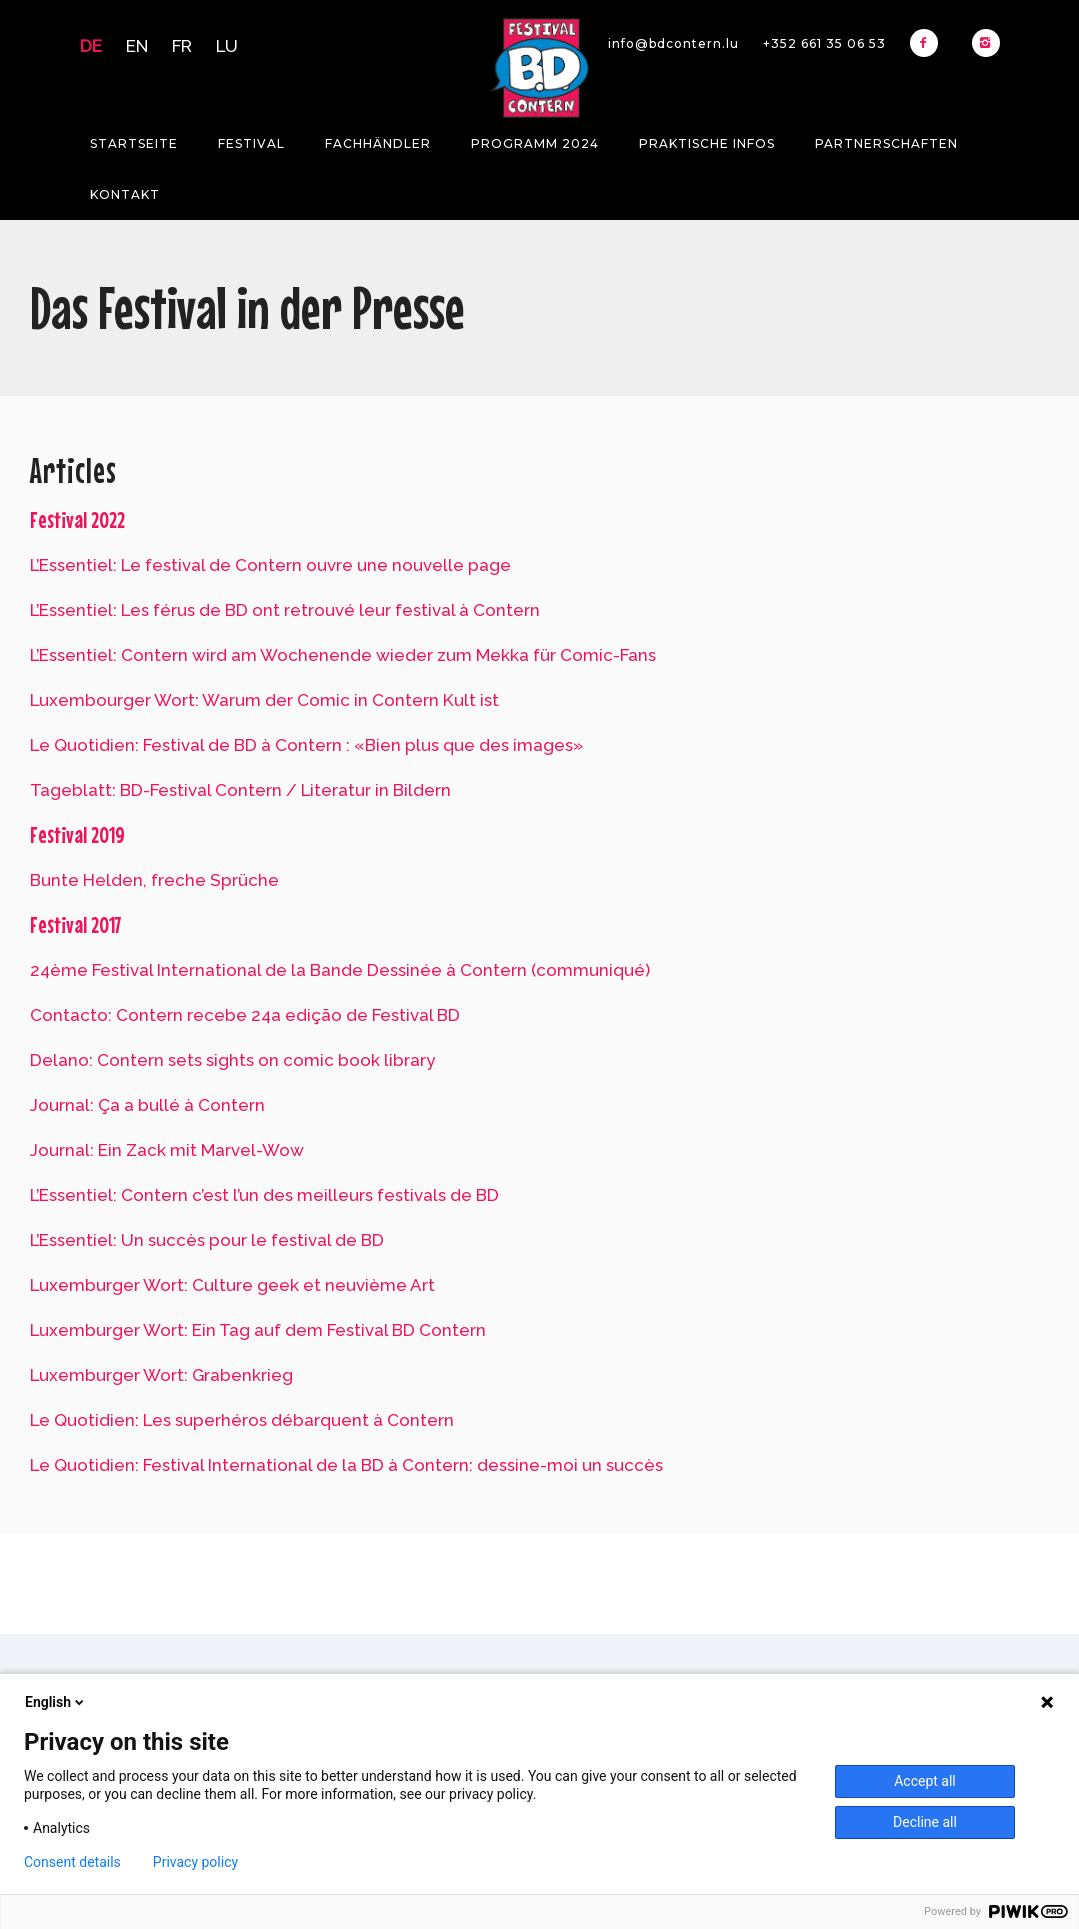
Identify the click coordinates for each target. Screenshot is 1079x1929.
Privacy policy (195, 1862)
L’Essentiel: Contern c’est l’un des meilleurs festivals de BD (264, 1195)
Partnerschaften (886, 143)
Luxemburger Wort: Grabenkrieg (161, 1375)
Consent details (72, 1862)
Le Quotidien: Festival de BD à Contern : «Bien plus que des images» (306, 745)
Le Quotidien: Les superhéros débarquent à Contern (242, 1420)
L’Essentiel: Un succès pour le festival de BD (207, 1240)
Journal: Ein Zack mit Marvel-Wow (167, 1150)
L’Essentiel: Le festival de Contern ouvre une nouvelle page (270, 565)
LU (227, 46)
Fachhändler (378, 143)
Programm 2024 (535, 143)
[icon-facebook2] (929, 43)
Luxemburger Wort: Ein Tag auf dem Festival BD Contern (258, 1330)
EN (137, 46)
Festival (251, 143)
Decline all (925, 1822)
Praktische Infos (707, 143)
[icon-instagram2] (986, 43)
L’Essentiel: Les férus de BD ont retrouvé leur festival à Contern (285, 610)
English (56, 1702)
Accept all (925, 1781)
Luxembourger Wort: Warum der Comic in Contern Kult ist (264, 700)
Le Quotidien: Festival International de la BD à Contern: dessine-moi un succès (346, 1465)
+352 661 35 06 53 (824, 43)
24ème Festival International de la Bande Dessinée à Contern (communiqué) (340, 970)
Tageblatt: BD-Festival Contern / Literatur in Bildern (240, 790)
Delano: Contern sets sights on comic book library (232, 1060)
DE (91, 46)
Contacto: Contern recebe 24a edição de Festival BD (245, 1015)
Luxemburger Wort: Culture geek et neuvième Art (232, 1285)
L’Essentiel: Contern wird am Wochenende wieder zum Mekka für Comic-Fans (343, 655)
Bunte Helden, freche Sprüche (154, 880)
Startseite (134, 143)
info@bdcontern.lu (673, 43)
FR (182, 46)
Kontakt (125, 194)
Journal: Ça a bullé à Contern (147, 1105)
